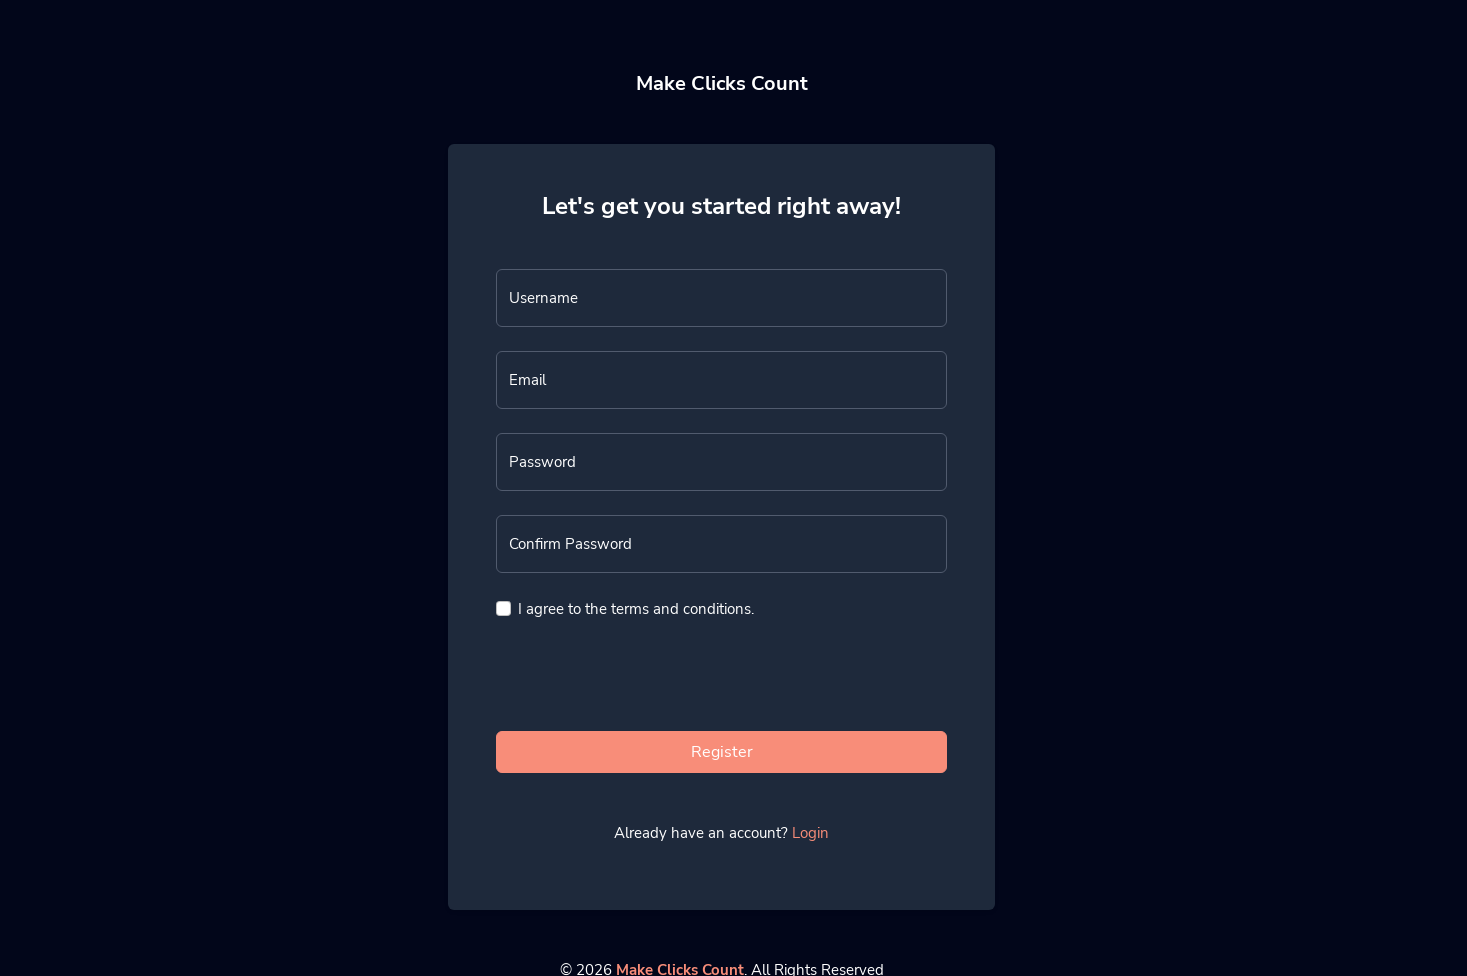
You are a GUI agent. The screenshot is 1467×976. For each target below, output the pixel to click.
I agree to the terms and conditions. (636, 609)
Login (810, 833)
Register (722, 752)
